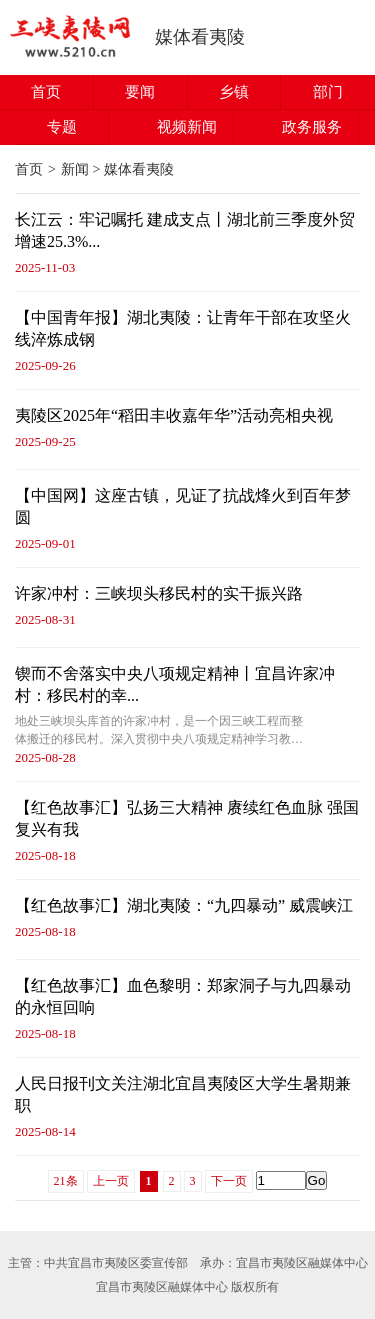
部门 (328, 92)
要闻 (140, 92)
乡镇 (234, 92)
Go (317, 1180)
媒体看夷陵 (200, 37)
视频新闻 (187, 127)
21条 (66, 1181)
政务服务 (312, 127)
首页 (46, 92)
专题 (62, 127)
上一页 (111, 1181)
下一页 (229, 1181)
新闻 (75, 169)
